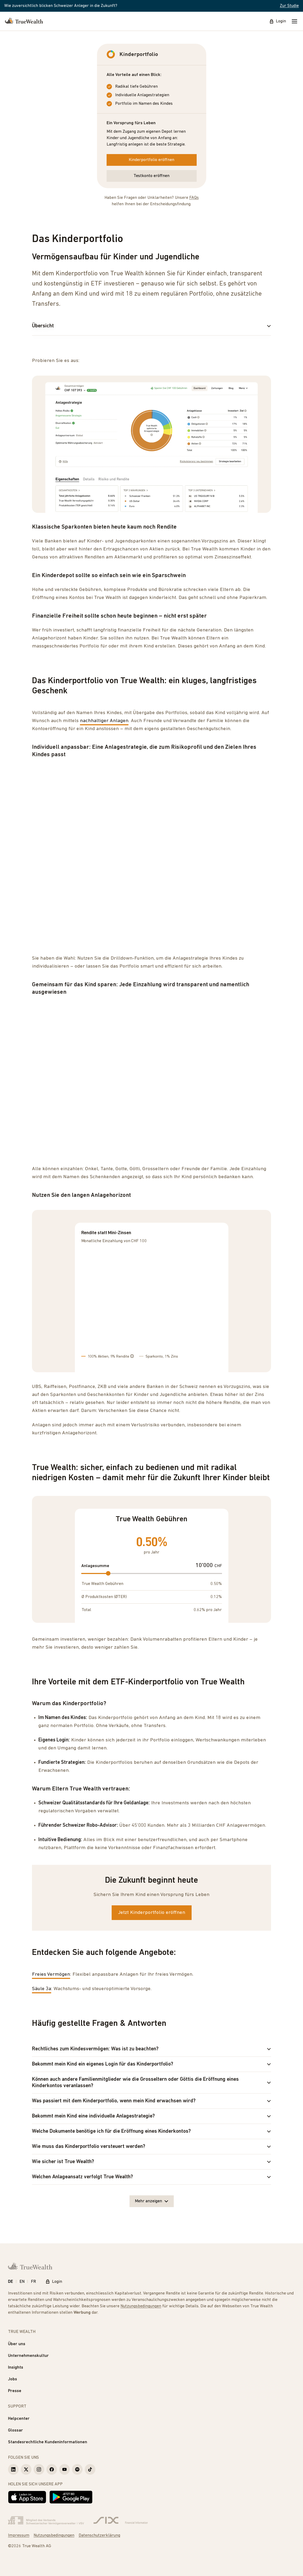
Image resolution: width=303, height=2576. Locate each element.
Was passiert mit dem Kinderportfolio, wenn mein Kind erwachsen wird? (151, 2101)
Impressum (18, 2535)
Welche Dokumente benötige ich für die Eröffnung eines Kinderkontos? (151, 2131)
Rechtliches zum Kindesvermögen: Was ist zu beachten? (151, 2049)
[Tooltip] (132, 1356)
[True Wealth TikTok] (90, 2469)
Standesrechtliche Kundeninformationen (47, 2442)
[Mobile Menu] (294, 21)
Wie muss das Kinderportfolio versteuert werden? (151, 2146)
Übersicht (151, 326)
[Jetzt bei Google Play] (71, 2497)
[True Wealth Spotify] (77, 2469)
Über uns (16, 2344)
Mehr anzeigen (151, 2201)
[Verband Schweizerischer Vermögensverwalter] (46, 2520)
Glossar (15, 2430)
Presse (14, 2391)
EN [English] (22, 2282)
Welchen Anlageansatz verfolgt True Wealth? (151, 2177)
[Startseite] (24, 21)
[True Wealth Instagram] (39, 2469)
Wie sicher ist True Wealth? (151, 2161)
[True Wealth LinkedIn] (13, 2469)
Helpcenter (19, 2419)
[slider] (108, 1573)
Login (277, 21)
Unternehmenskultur (28, 2356)
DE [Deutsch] (10, 2282)
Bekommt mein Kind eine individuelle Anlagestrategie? (151, 2116)
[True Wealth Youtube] (64, 2469)
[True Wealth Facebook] (51, 2469)
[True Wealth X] (26, 2469)
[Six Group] (121, 2520)
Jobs (12, 2379)
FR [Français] (33, 2282)
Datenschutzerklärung (99, 2535)
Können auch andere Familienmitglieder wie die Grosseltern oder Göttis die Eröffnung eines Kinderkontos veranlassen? (151, 2082)
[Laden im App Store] (27, 2497)
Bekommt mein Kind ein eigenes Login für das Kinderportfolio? (151, 2064)
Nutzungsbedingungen (140, 2306)
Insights (15, 2367)
